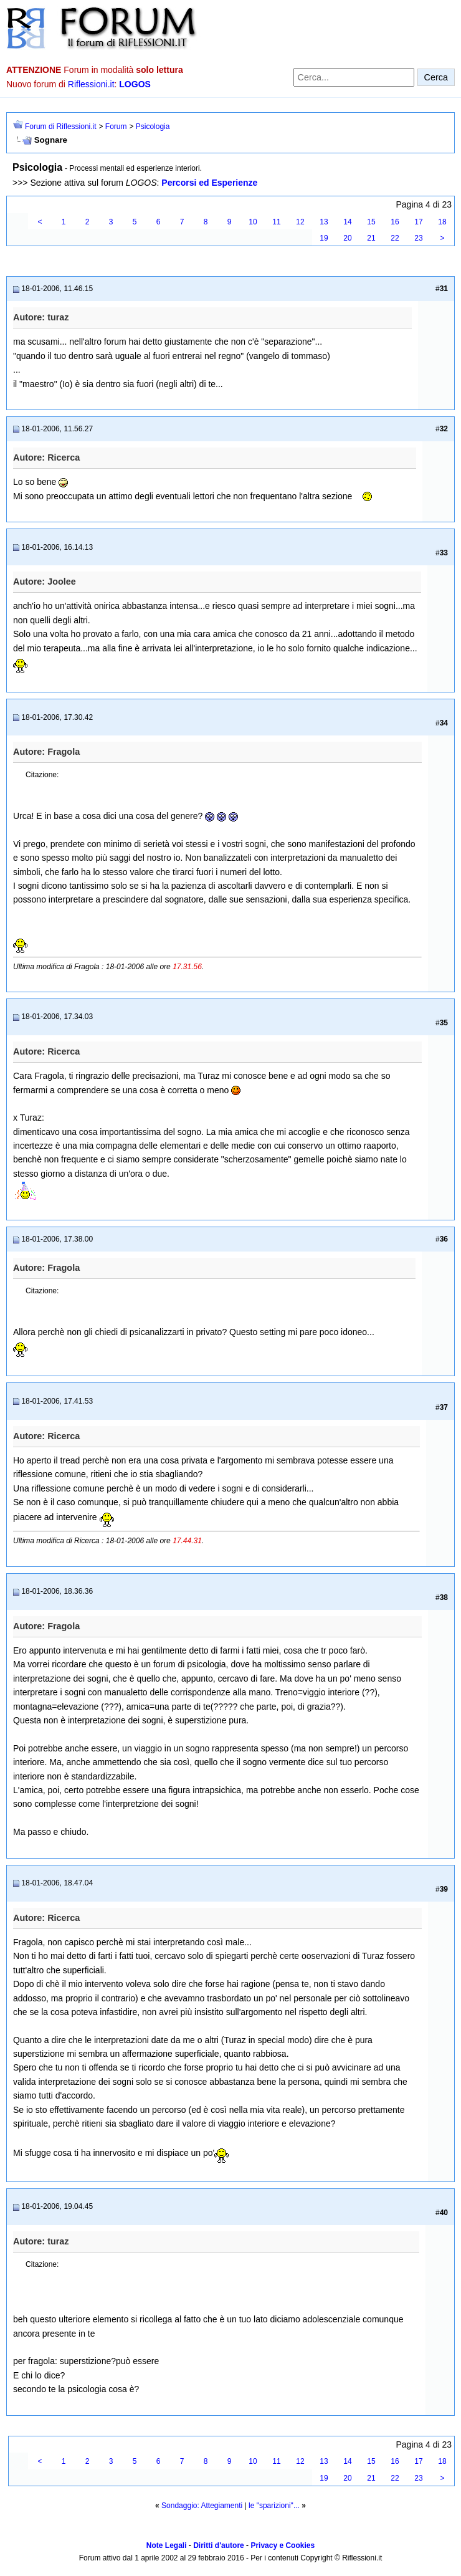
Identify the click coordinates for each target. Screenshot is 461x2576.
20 (347, 238)
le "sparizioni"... (274, 2505)
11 (276, 222)
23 (418, 238)
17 (418, 222)
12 (300, 222)
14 (347, 222)
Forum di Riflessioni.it (61, 126)
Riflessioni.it (91, 84)
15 (371, 222)
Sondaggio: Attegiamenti (201, 2505)
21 (371, 238)
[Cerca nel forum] (353, 77)
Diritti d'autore (218, 2545)
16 (395, 222)
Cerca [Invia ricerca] (436, 77)
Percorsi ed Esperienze (209, 183)
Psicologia (153, 126)
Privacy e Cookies (282, 2545)
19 (324, 238)
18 (442, 222)
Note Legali (166, 2545)
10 (253, 222)
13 (324, 222)
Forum (116, 126)
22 (395, 238)
